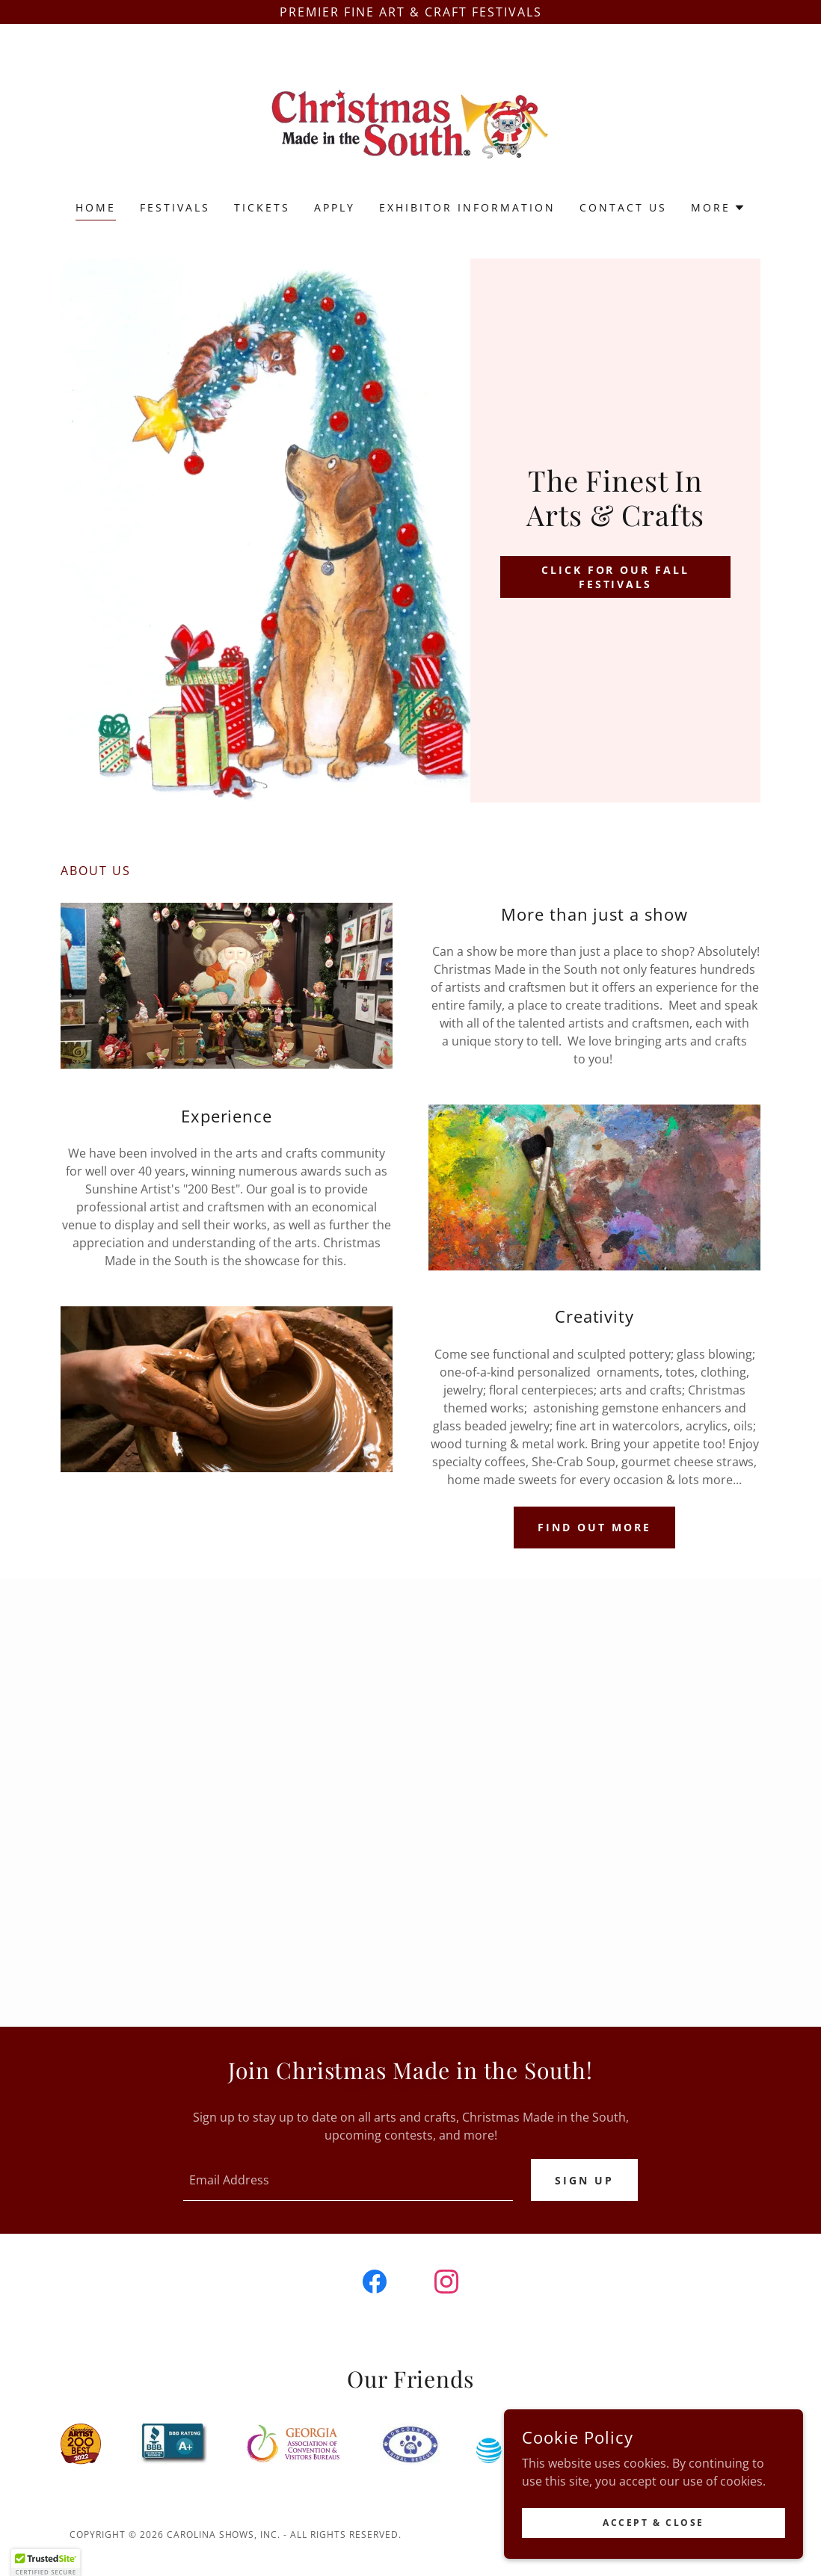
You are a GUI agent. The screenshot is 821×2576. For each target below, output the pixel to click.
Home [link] (96, 207)
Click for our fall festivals (615, 577)
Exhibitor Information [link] (467, 207)
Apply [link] (334, 207)
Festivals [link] (175, 207)
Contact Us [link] (623, 207)
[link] (410, 122)
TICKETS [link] (262, 207)
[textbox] (348, 2180)
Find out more (594, 1527)
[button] (718, 208)
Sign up (584, 2180)
